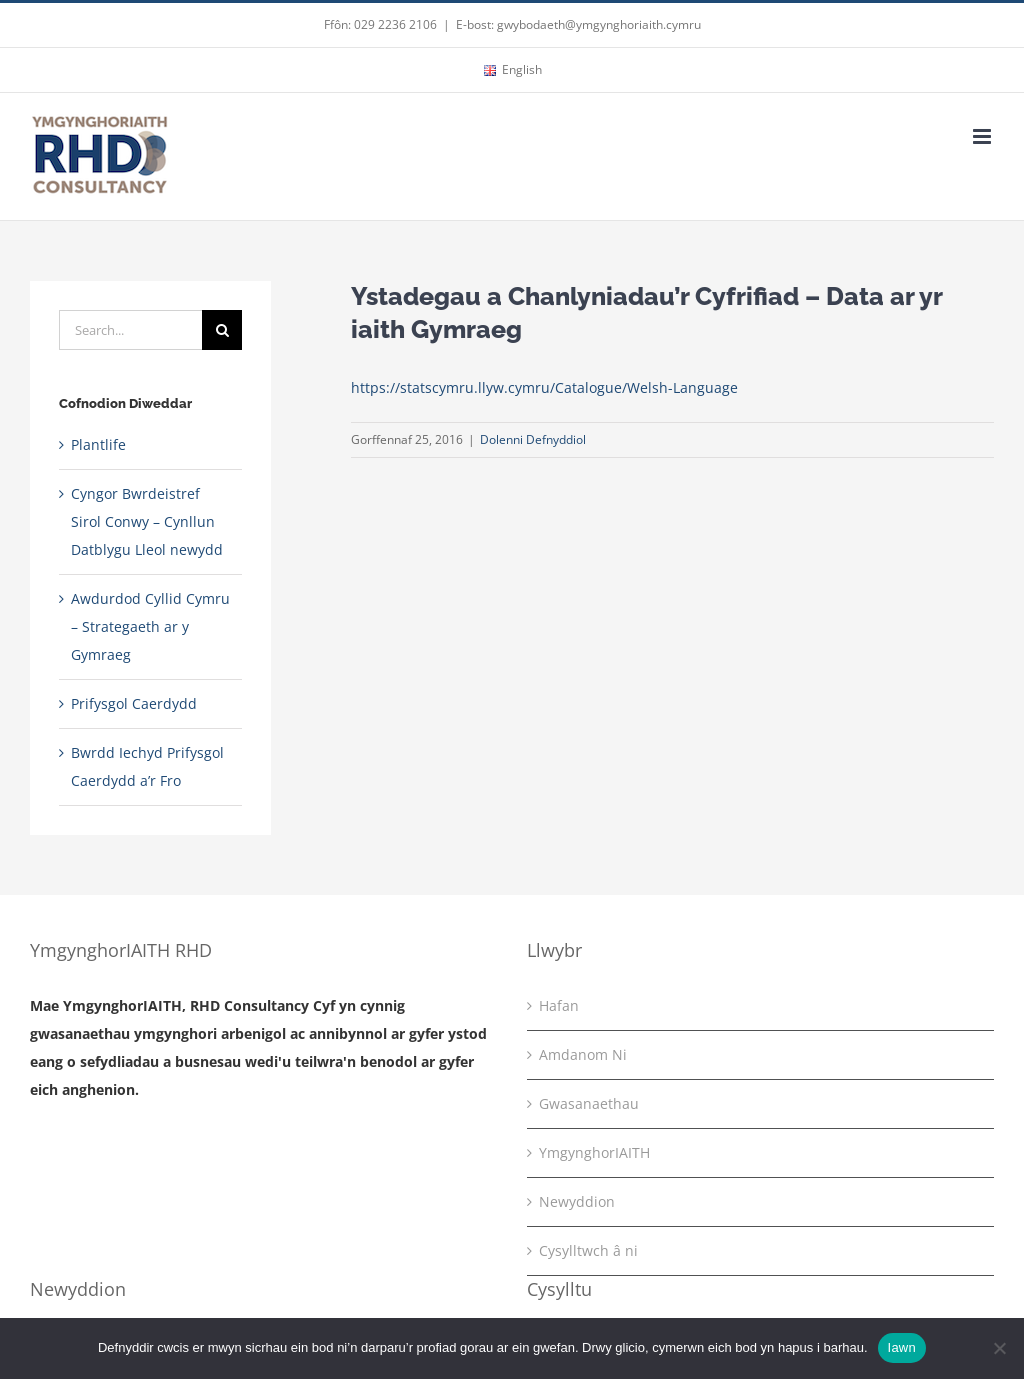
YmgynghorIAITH (594, 1152)
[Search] (222, 330)
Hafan (559, 1005)
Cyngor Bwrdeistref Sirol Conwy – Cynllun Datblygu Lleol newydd (147, 521)
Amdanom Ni (583, 1054)
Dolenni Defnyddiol (533, 439)
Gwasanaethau (589, 1103)
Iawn (902, 1347)
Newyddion (577, 1201)
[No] (999, 1348)
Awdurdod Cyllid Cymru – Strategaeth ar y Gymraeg (150, 626)
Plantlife (98, 444)
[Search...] (130, 330)
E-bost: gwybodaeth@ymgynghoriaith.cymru (578, 24)
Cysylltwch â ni (588, 1250)
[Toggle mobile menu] (983, 136)
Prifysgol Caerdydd (134, 703)
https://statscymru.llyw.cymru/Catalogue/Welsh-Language (544, 387)
